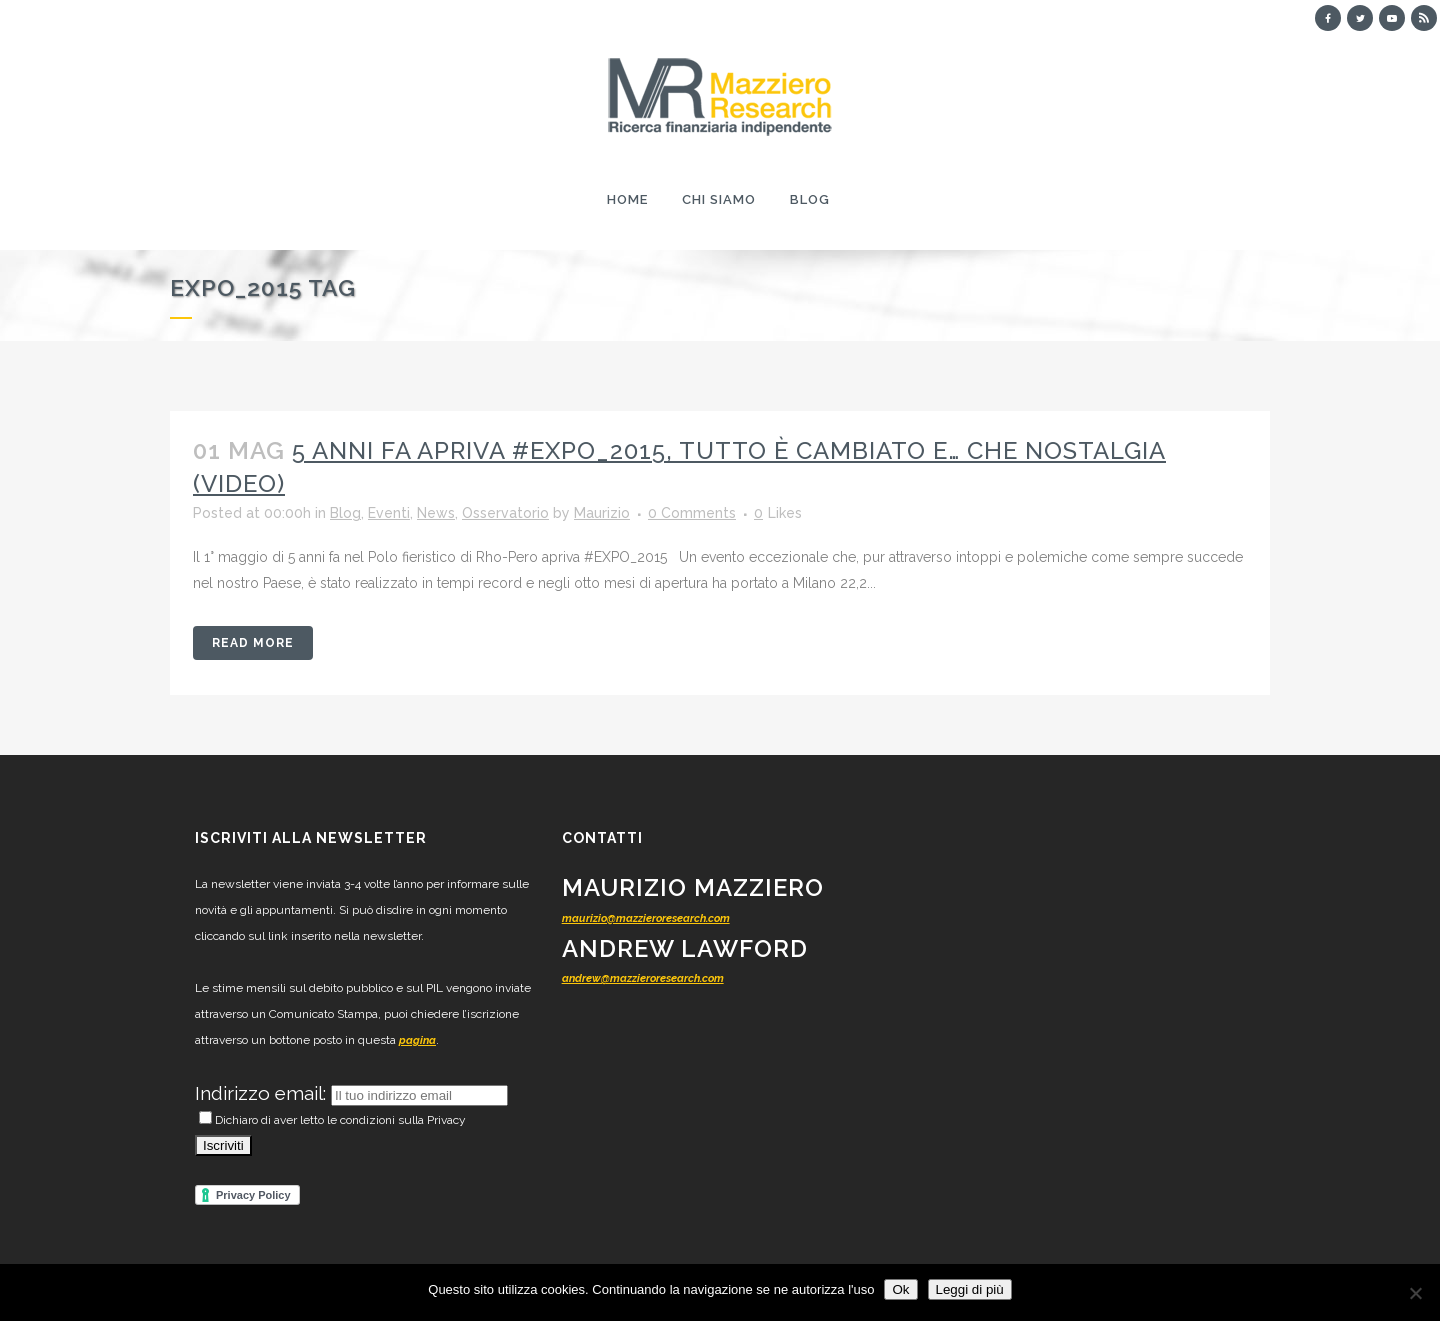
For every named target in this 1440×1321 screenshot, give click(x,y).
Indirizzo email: (263, 1093)
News (436, 513)
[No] (1415, 1293)
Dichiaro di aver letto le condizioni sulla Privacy (332, 1120)
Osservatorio (505, 513)
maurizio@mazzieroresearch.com (646, 918)
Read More (253, 643)
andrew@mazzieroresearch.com (643, 978)
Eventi (389, 513)
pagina (417, 1040)
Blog (345, 513)
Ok (900, 1289)
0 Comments (692, 513)
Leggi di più (970, 1289)
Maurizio (602, 513)
